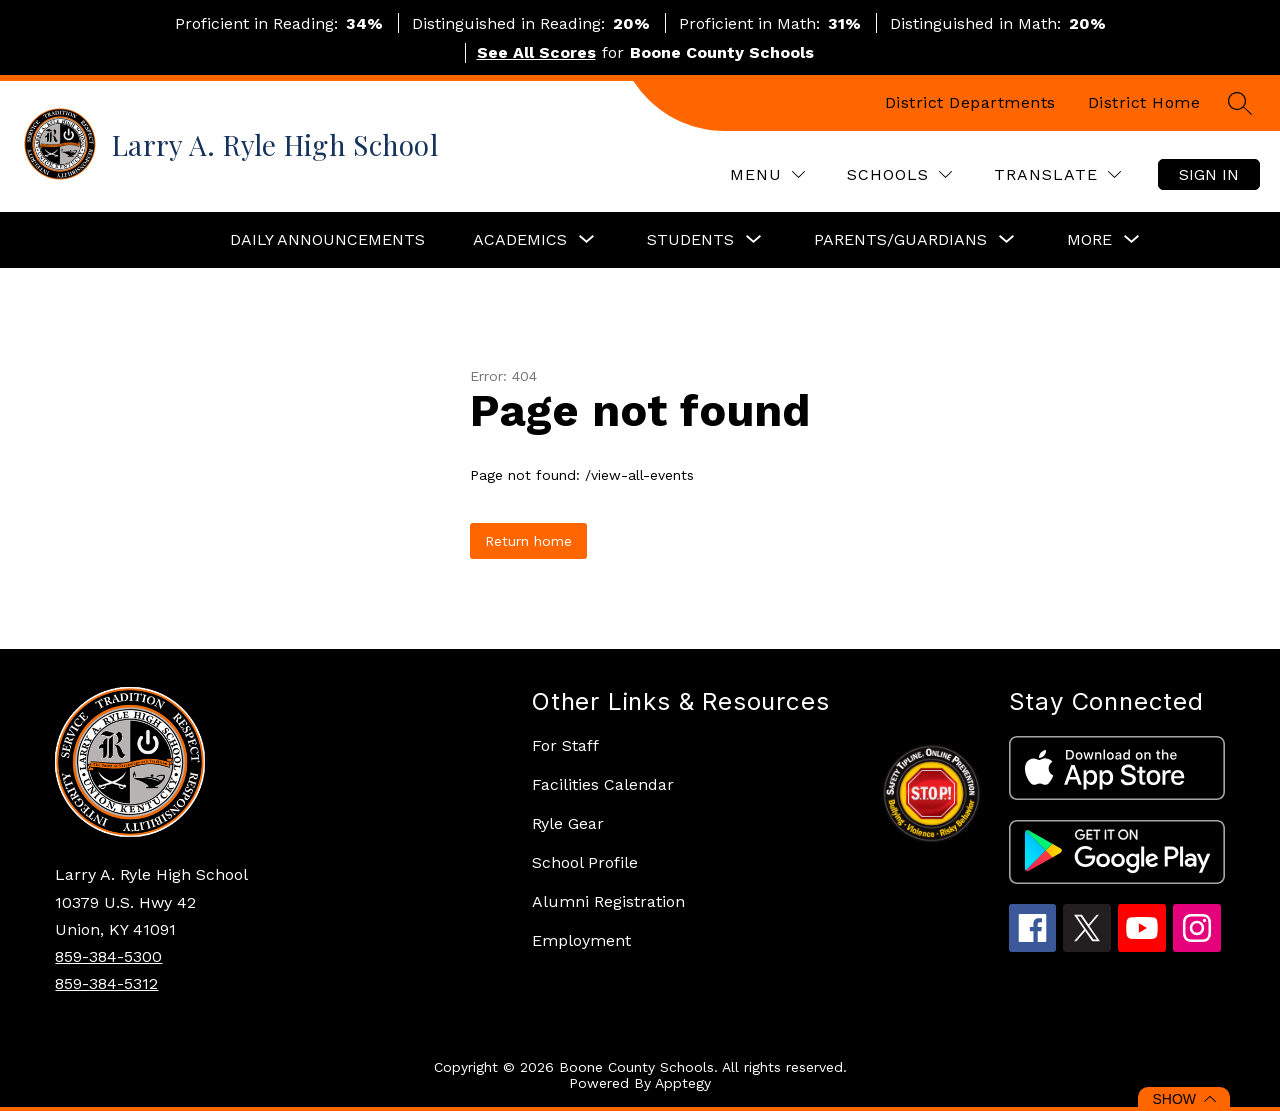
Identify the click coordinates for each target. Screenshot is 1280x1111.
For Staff (565, 745)
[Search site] (1240, 103)
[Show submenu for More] (1089, 240)
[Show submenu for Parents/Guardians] (900, 240)
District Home (1144, 102)
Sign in (1209, 174)
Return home (528, 541)
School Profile (585, 862)
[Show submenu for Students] (690, 240)
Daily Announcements (327, 239)
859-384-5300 (108, 956)
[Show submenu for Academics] (520, 240)
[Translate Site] (1057, 174)
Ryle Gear (568, 823)
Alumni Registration (608, 901)
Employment (581, 940)
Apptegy (683, 1083)
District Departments (970, 102)
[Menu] (767, 174)
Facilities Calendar (603, 784)
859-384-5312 (106, 983)
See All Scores (536, 52)
